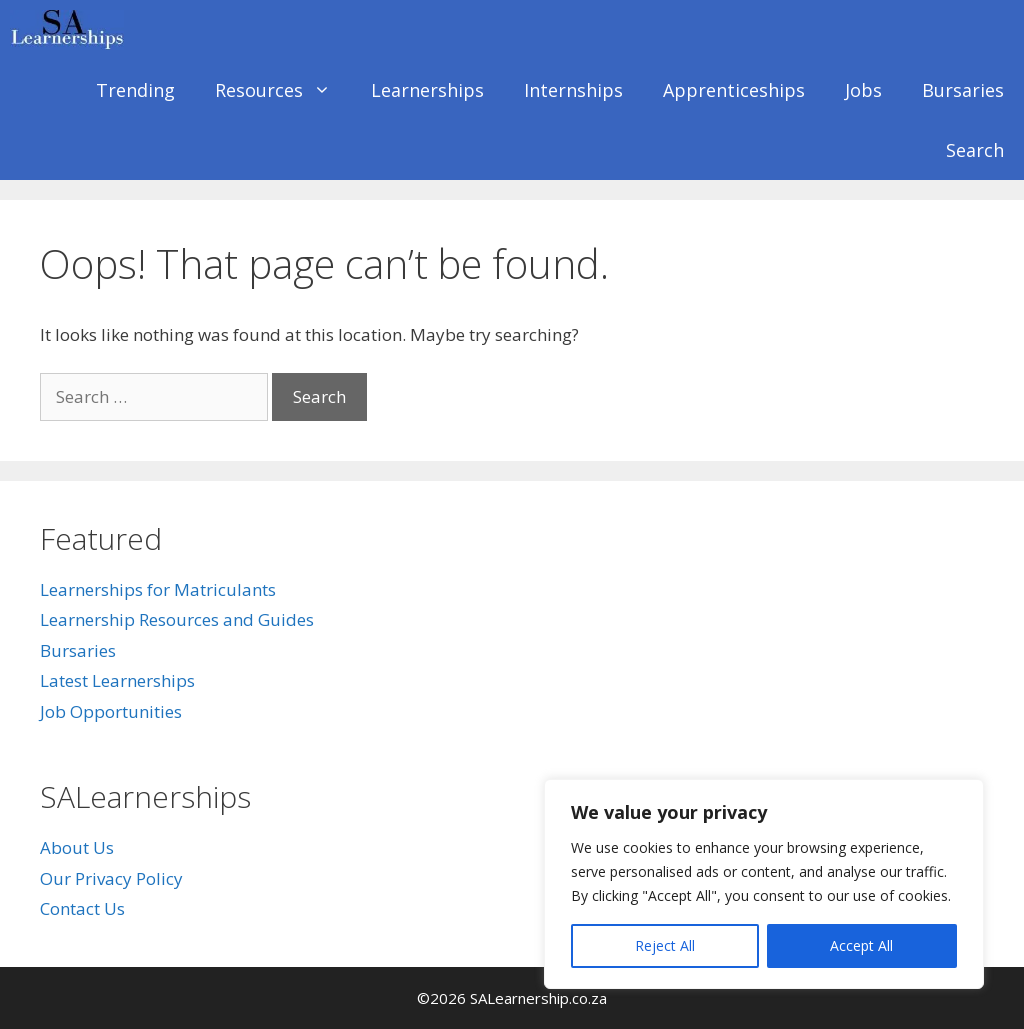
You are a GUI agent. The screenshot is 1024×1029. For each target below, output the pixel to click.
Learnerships (427, 90)
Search (975, 150)
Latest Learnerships (117, 680)
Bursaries (963, 90)
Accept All (861, 945)
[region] (764, 884)
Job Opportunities (111, 711)
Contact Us (82, 908)
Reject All (665, 945)
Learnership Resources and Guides (177, 619)
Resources (283, 90)
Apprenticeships (734, 90)
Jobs (863, 90)
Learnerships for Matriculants (158, 589)
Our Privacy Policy (111, 878)
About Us (77, 847)
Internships (573, 90)
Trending (135, 90)
